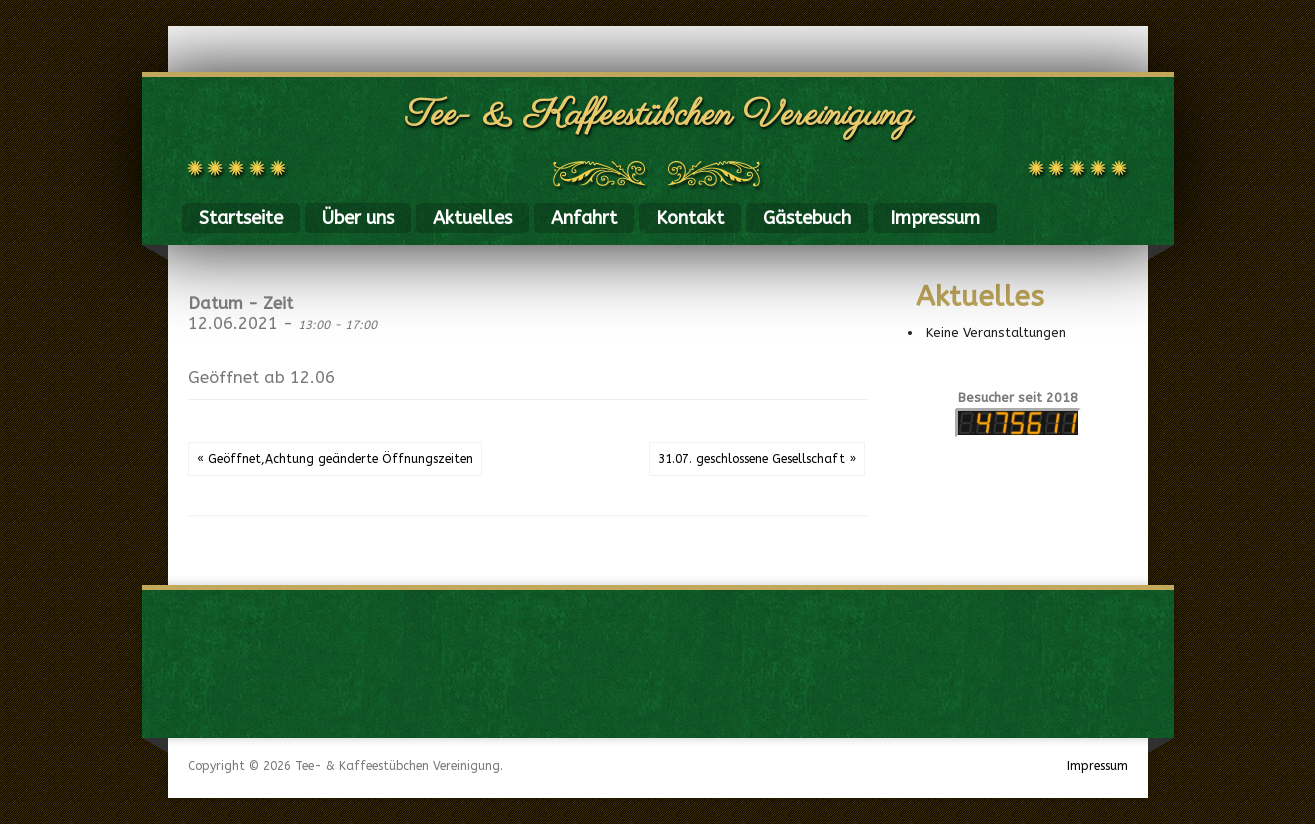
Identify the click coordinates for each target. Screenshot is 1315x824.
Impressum (935, 218)
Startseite (241, 218)
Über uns (358, 218)
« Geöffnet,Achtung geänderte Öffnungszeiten (335, 459)
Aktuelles (472, 218)
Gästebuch (807, 218)
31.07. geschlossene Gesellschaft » (757, 459)
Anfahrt (584, 218)
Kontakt (690, 218)
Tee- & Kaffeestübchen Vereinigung (659, 115)
